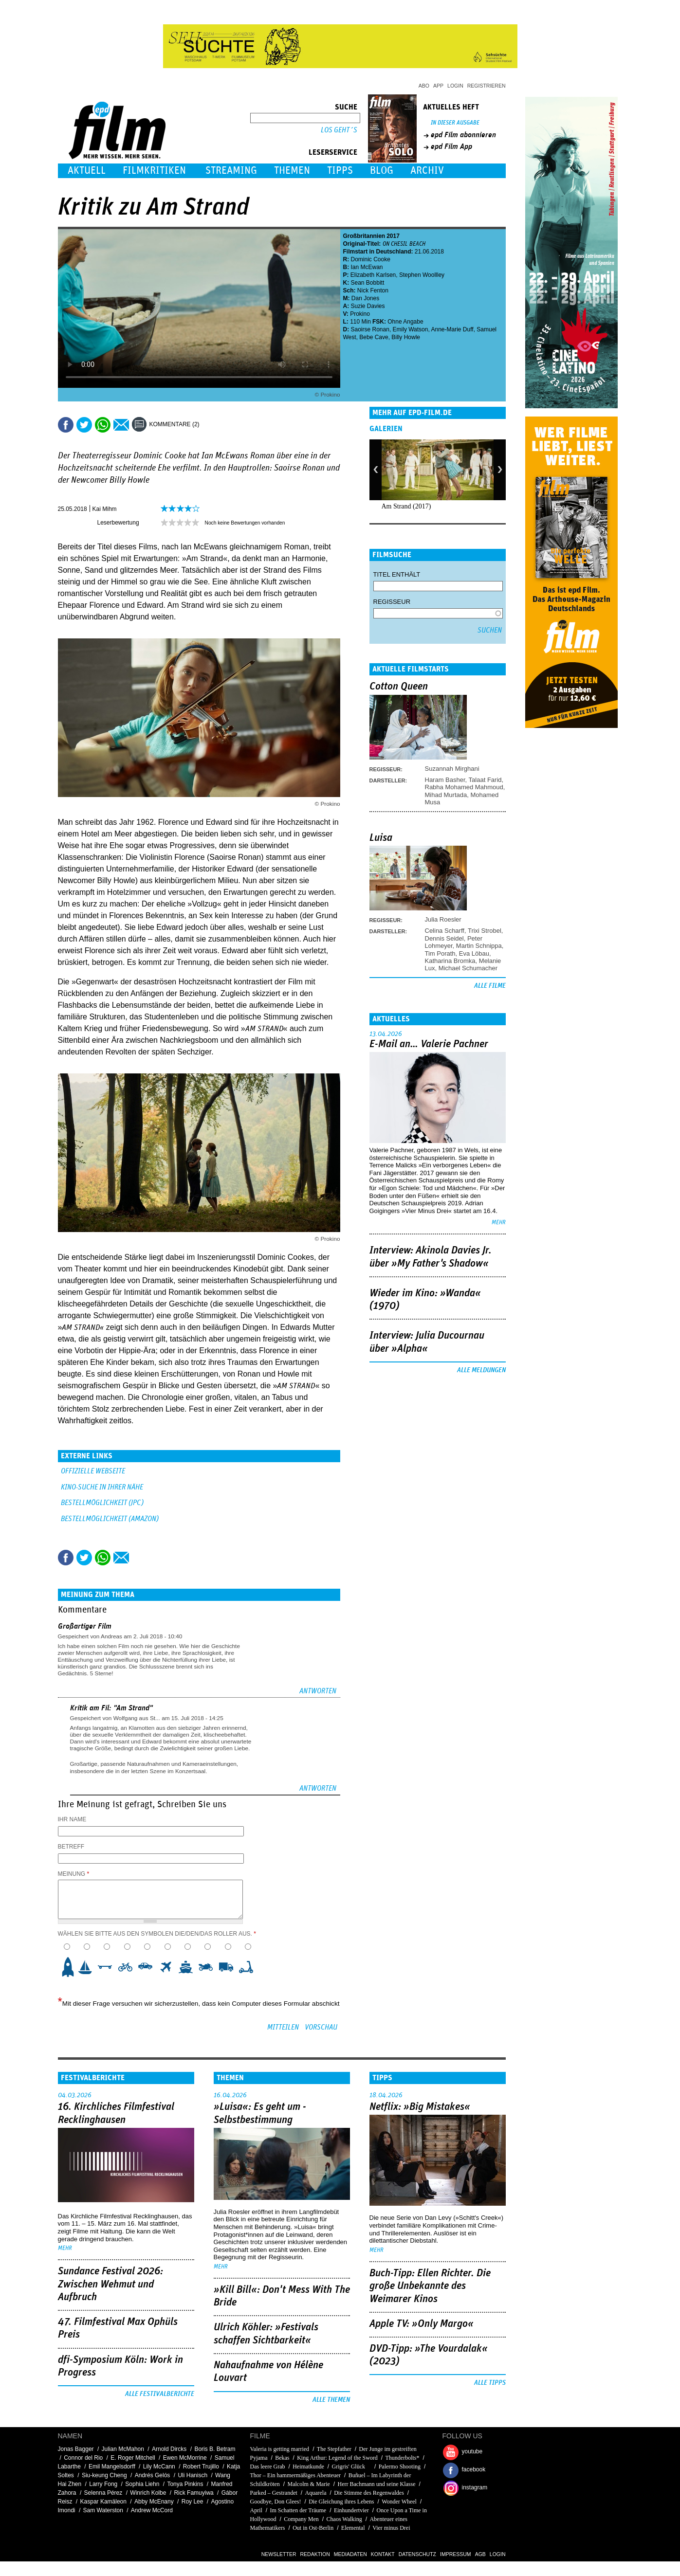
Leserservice (333, 152)
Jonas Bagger (76, 2449)
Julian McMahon (123, 2449)
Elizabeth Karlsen (373, 275)
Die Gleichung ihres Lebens (341, 2501)
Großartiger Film (84, 1626)
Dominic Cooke (370, 259)
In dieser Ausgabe (455, 123)
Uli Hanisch (192, 2475)
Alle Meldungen (481, 1370)
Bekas (282, 2457)
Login (455, 86)
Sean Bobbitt (368, 282)
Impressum (455, 2554)
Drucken (213, 425)
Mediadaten (350, 2554)
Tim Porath (440, 953)
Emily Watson (410, 329)
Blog (381, 170)
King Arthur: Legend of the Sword (337, 2457)
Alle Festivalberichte (159, 2394)
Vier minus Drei (391, 2527)
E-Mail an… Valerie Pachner (428, 1044)
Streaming (231, 170)
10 (249, 1966)
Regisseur (392, 601)
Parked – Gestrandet (273, 2492)
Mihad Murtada (446, 794)
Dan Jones (365, 298)
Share (102, 425)
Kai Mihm (104, 509)
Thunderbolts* (403, 2457)
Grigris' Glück (351, 2466)
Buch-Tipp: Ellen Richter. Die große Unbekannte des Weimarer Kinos (430, 2286)
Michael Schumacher (468, 968)
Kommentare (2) (174, 424)
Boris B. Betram (214, 2449)
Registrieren (486, 86)
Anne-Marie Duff (452, 329)
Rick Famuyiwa (193, 2492)
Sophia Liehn (142, 2484)
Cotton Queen (398, 686)
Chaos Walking (344, 2519)
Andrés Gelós (152, 2475)
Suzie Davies (368, 306)
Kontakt (383, 2554)
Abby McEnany (154, 2501)
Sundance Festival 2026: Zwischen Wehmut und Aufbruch (110, 2284)
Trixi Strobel (484, 930)
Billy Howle (405, 337)
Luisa (380, 838)
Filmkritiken (154, 170)
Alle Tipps (490, 2382)
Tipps (340, 170)
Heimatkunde (308, 2466)
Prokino (360, 313)
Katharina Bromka (450, 960)
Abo (424, 86)
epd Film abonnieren (463, 135)
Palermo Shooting (400, 2466)
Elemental (353, 2527)
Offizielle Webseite (93, 1471)
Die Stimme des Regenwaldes (369, 2492)
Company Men (301, 2519)
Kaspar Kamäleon (103, 2501)
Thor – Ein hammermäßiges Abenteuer (295, 2475)
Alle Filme (490, 985)
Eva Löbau (474, 953)
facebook (474, 2469)
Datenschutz (417, 2554)
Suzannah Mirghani (452, 768)
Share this (66, 425)
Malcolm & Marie (309, 2484)
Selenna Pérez (103, 2492)
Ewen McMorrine (185, 2457)
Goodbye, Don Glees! (275, 2501)
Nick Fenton (372, 290)
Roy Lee (192, 2501)
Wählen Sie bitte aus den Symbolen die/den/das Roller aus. (157, 1933)
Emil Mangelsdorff (112, 2466)
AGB (480, 2554)
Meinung (74, 1873)
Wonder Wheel (399, 2501)
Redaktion (315, 2554)
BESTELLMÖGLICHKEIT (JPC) (102, 1502)
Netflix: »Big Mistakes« (419, 2107)
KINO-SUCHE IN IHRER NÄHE (102, 1487)
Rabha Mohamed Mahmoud (464, 787)
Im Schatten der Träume (298, 2510)
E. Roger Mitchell (132, 2457)
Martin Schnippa (479, 945)
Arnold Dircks (169, 2449)
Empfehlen (121, 425)
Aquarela (316, 2492)
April (256, 2510)
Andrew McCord (152, 2510)
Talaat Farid (485, 779)
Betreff (71, 1846)
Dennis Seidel (444, 938)
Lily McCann (159, 2466)
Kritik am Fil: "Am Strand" (111, 1708)
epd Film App (451, 146)
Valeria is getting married (280, 2449)
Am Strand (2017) (406, 506)
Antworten (317, 1691)
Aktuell (87, 170)
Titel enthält (397, 574)
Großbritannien (364, 236)
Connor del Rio (83, 2457)
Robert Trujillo (201, 2466)
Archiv (427, 170)
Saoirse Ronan (370, 329)
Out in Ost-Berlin (313, 2527)
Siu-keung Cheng (104, 2475)
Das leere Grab (267, 2466)
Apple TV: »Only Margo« (421, 2324)
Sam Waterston (103, 2510)
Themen (292, 170)
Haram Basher (445, 779)
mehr (499, 1222)
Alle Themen (331, 2399)
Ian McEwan (367, 267)
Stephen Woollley (421, 275)
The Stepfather (334, 2449)
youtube (472, 2451)
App (438, 86)
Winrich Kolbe (148, 2492)
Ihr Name (72, 1819)
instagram (475, 2487)
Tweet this (84, 425)
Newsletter (278, 2554)
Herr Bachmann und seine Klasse (377, 2484)
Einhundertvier (351, 2510)
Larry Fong (103, 2484)
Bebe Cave (373, 337)
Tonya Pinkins (185, 2484)
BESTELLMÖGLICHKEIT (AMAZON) (110, 1519)
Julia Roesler (443, 919)
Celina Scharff (444, 930)
